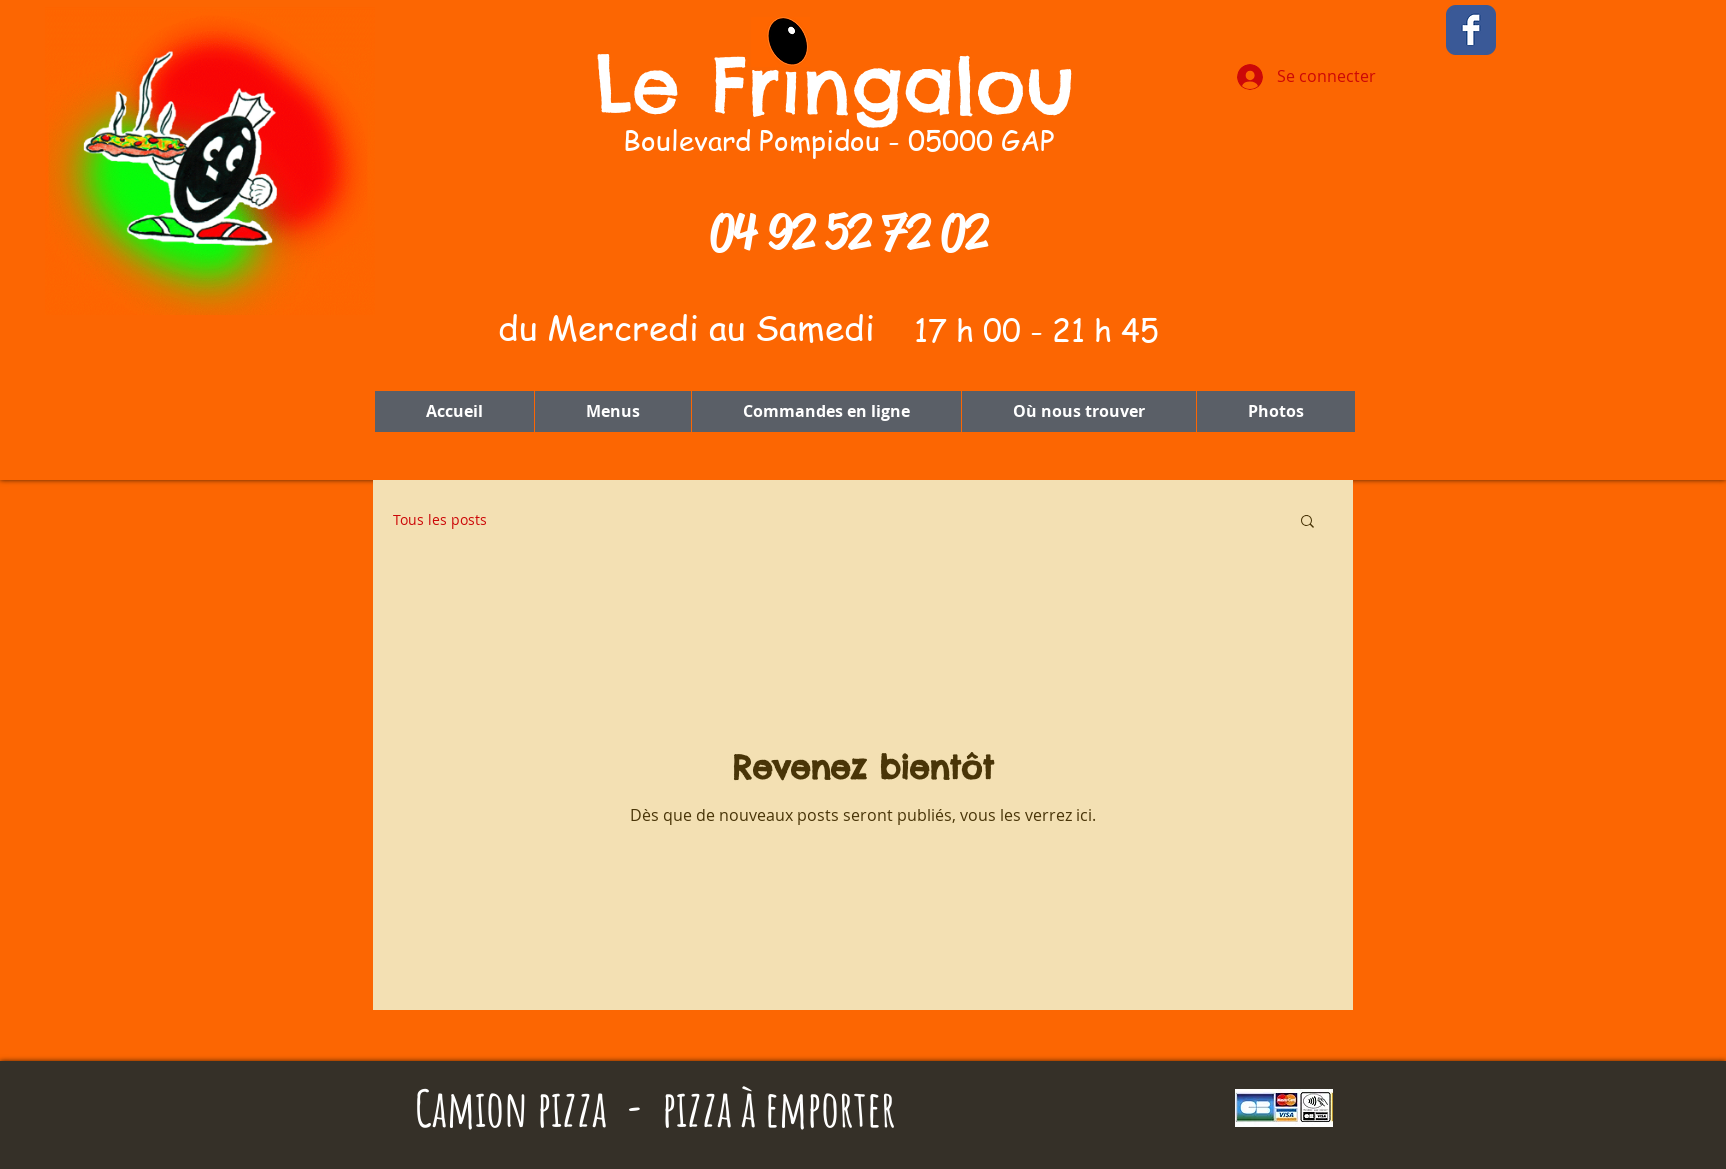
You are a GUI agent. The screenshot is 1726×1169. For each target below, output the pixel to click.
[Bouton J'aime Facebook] (1590, 32)
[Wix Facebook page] (1471, 30)
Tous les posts (440, 519)
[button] (1307, 522)
